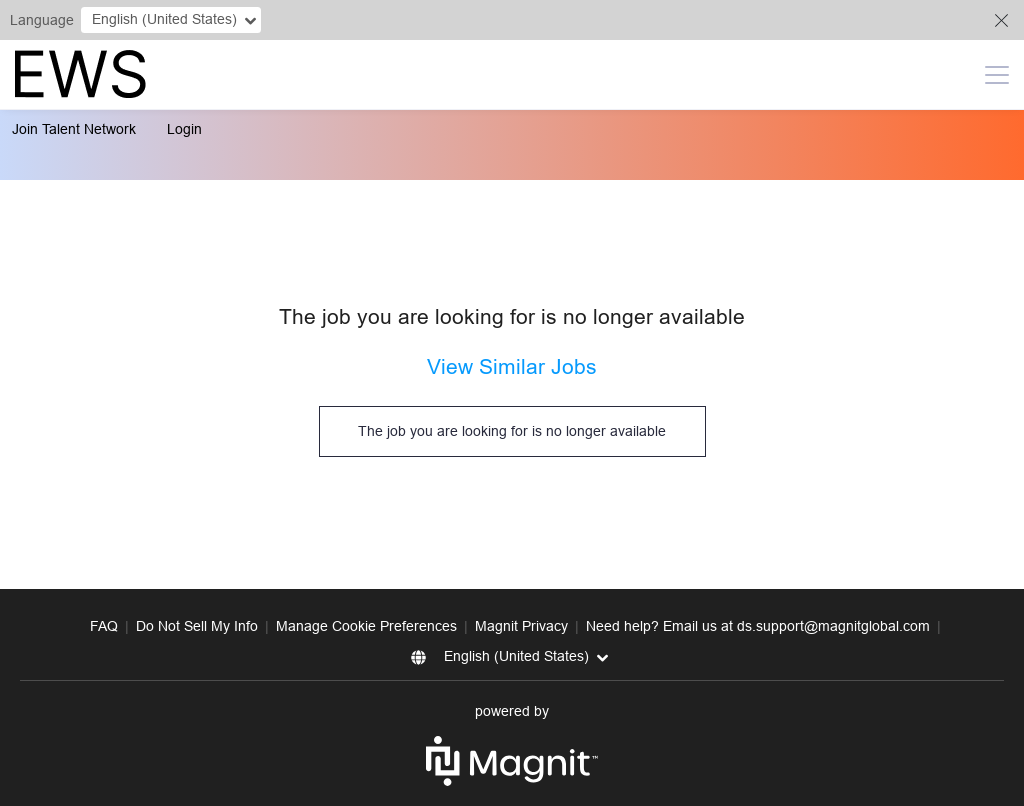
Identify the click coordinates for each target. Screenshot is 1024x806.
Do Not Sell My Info (197, 626)
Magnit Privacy (521, 626)
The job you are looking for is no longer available (512, 431)
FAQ (104, 626)
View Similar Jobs (512, 367)
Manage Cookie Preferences (366, 626)
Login (184, 129)
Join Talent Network (74, 129)
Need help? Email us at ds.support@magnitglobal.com (758, 626)
